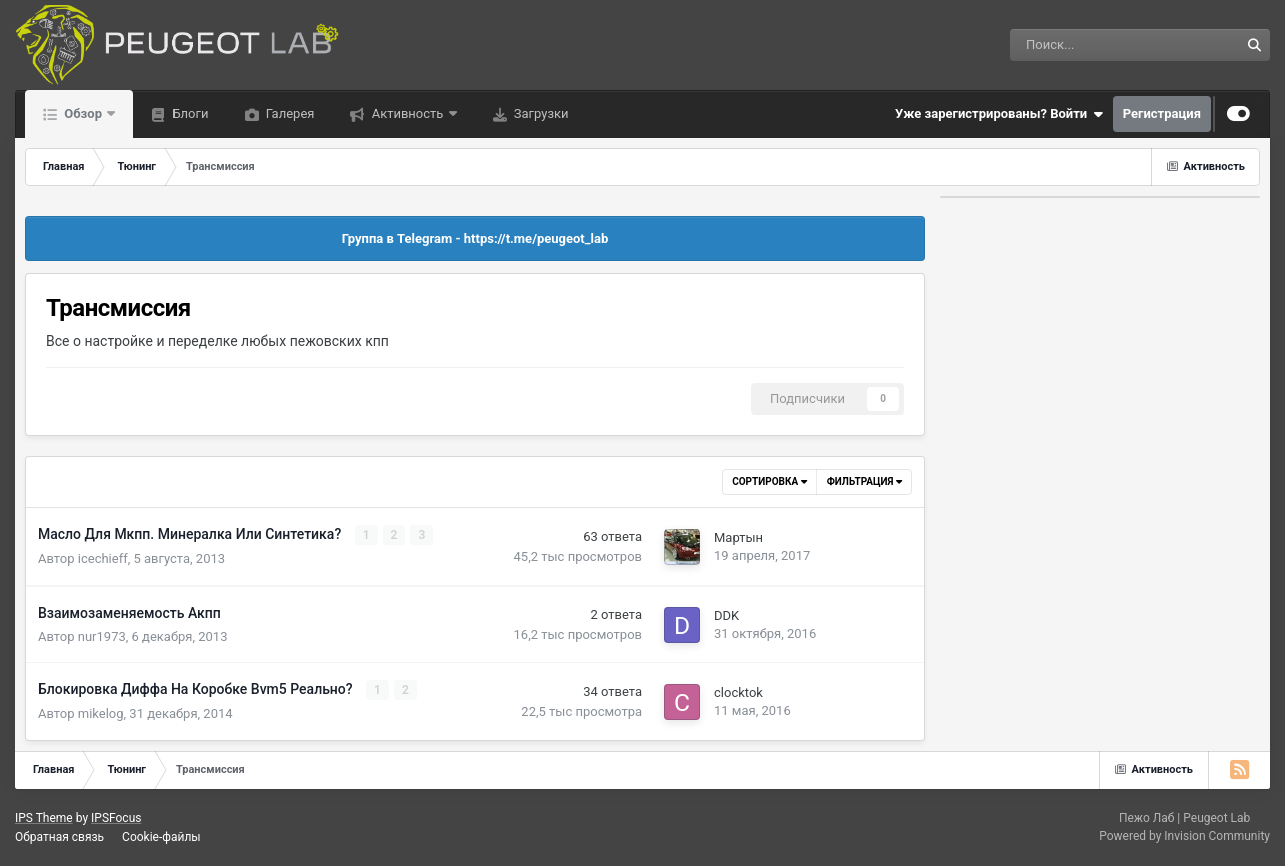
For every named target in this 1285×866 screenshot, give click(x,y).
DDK (726, 615)
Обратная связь (59, 837)
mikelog (101, 713)
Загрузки (540, 113)
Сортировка (769, 481)
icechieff (103, 558)
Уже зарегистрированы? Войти (999, 114)
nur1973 (102, 636)
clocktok (738, 692)
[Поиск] (1071, 45)
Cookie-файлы (161, 837)
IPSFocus (116, 818)
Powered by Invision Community (1184, 836)
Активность (407, 113)
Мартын (738, 537)
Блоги (188, 113)
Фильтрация (864, 481)
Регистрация (1162, 113)
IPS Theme (44, 818)
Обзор (83, 113)
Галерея (289, 113)
